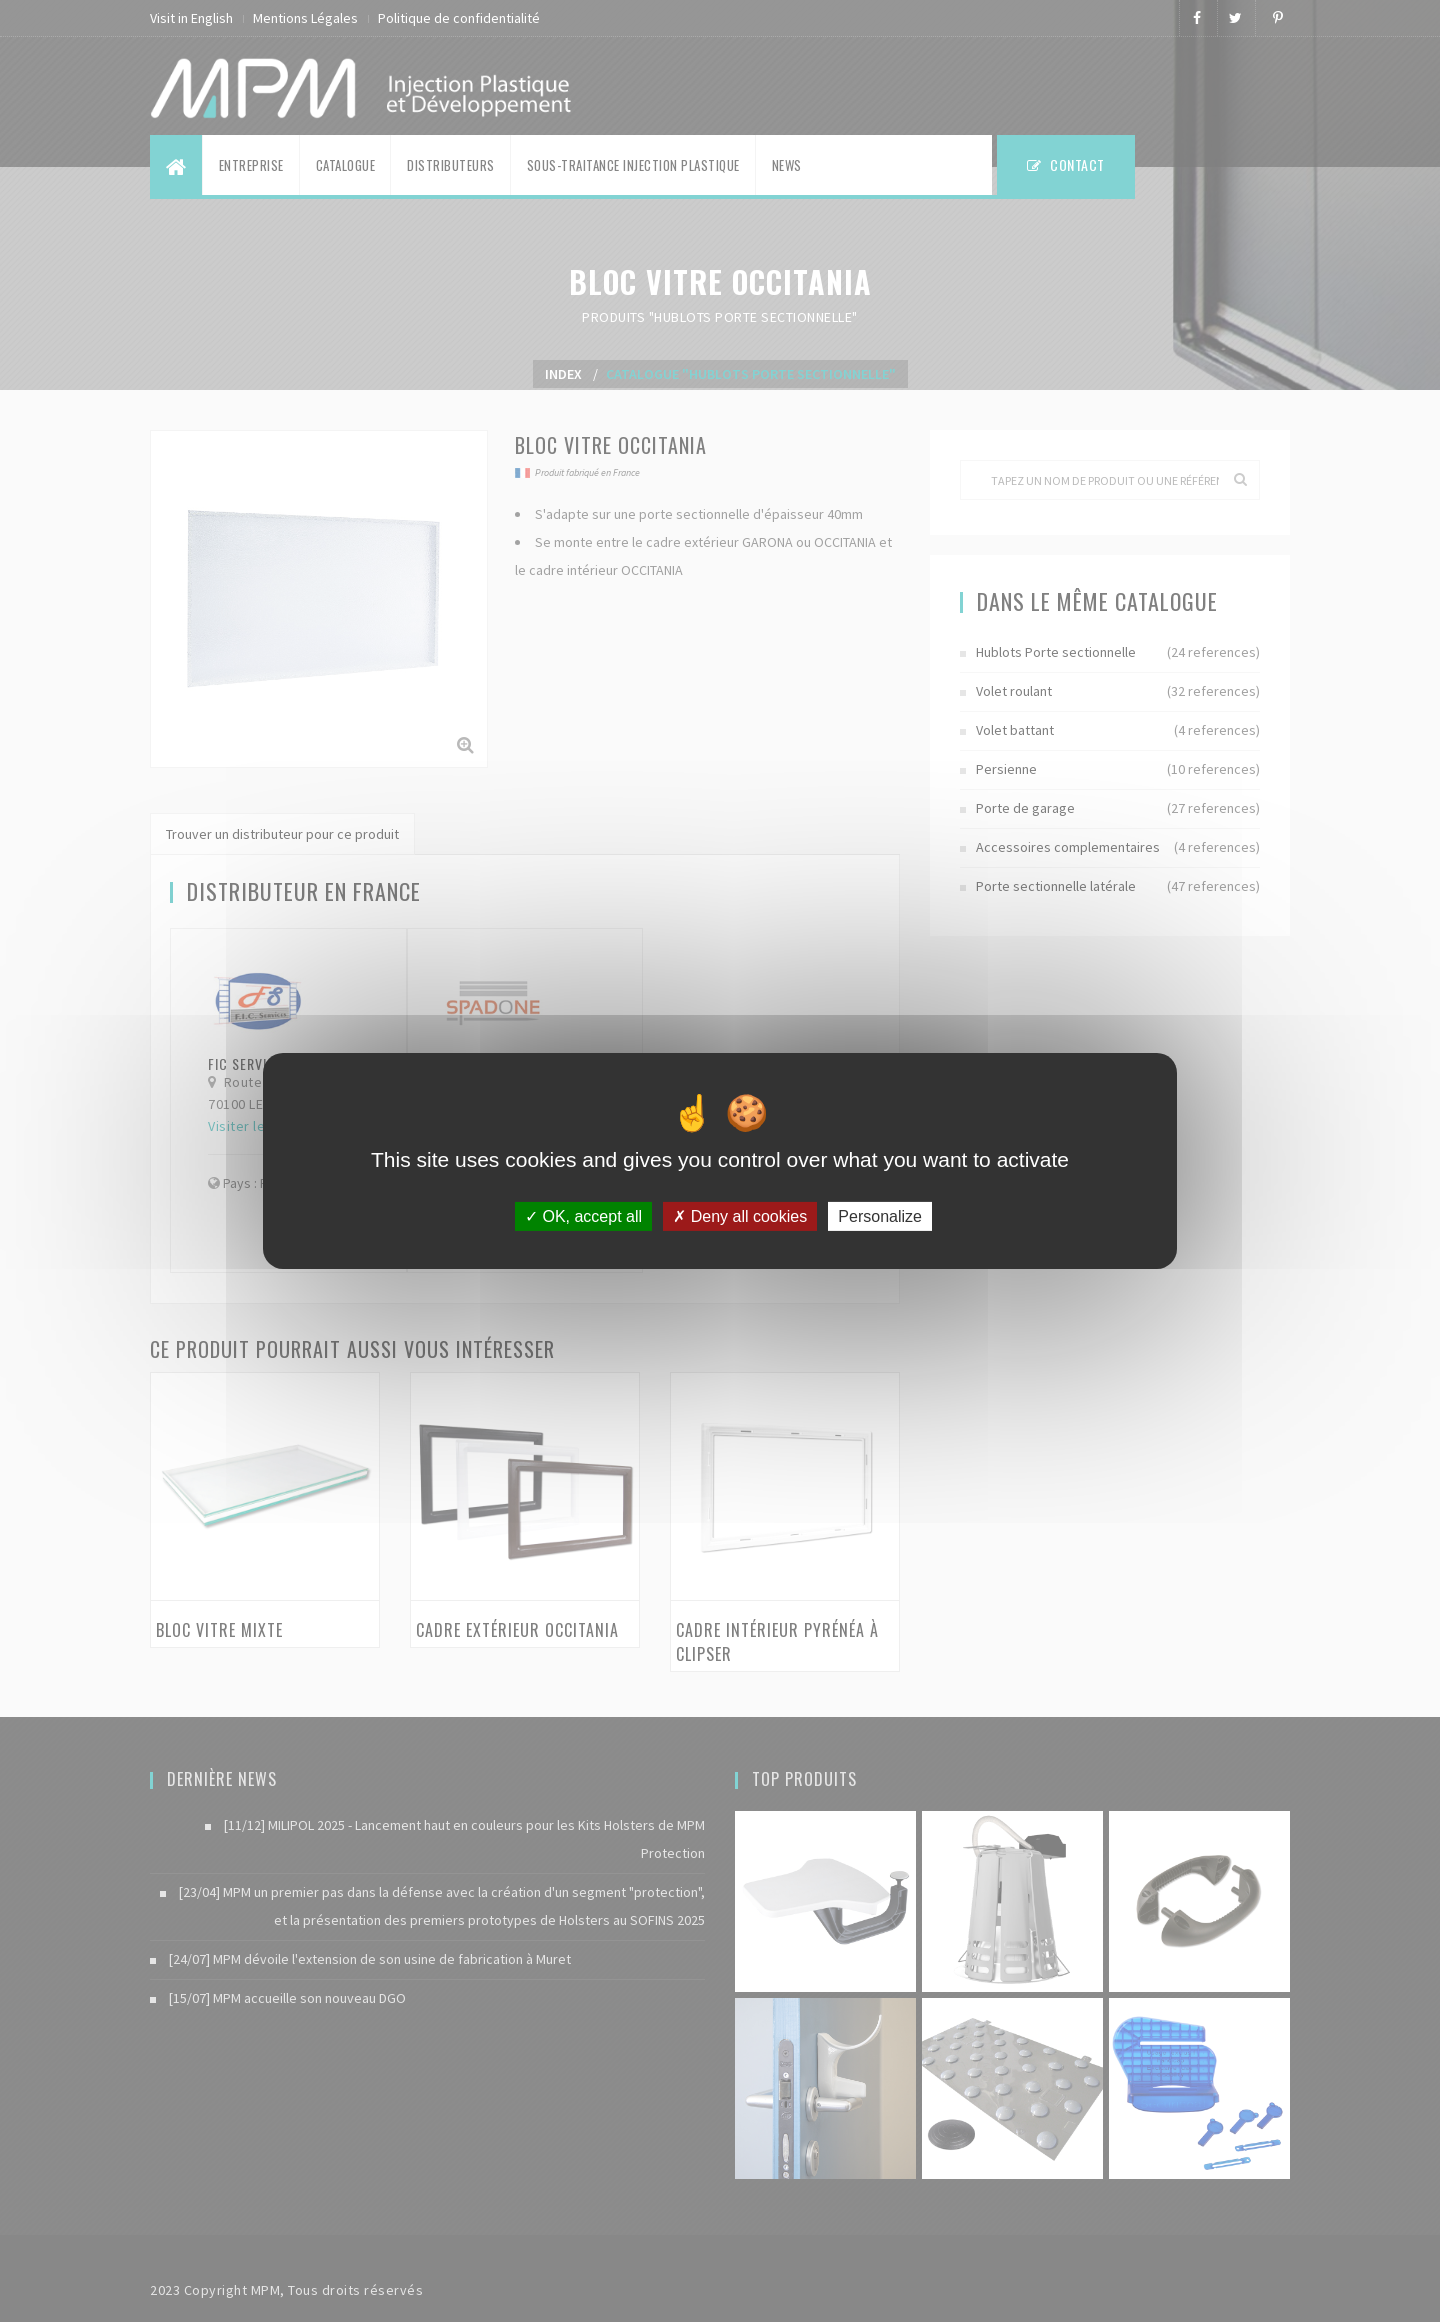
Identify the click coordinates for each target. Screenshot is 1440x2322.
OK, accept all (583, 1216)
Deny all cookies (740, 1216)
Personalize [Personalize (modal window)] (880, 1216)
